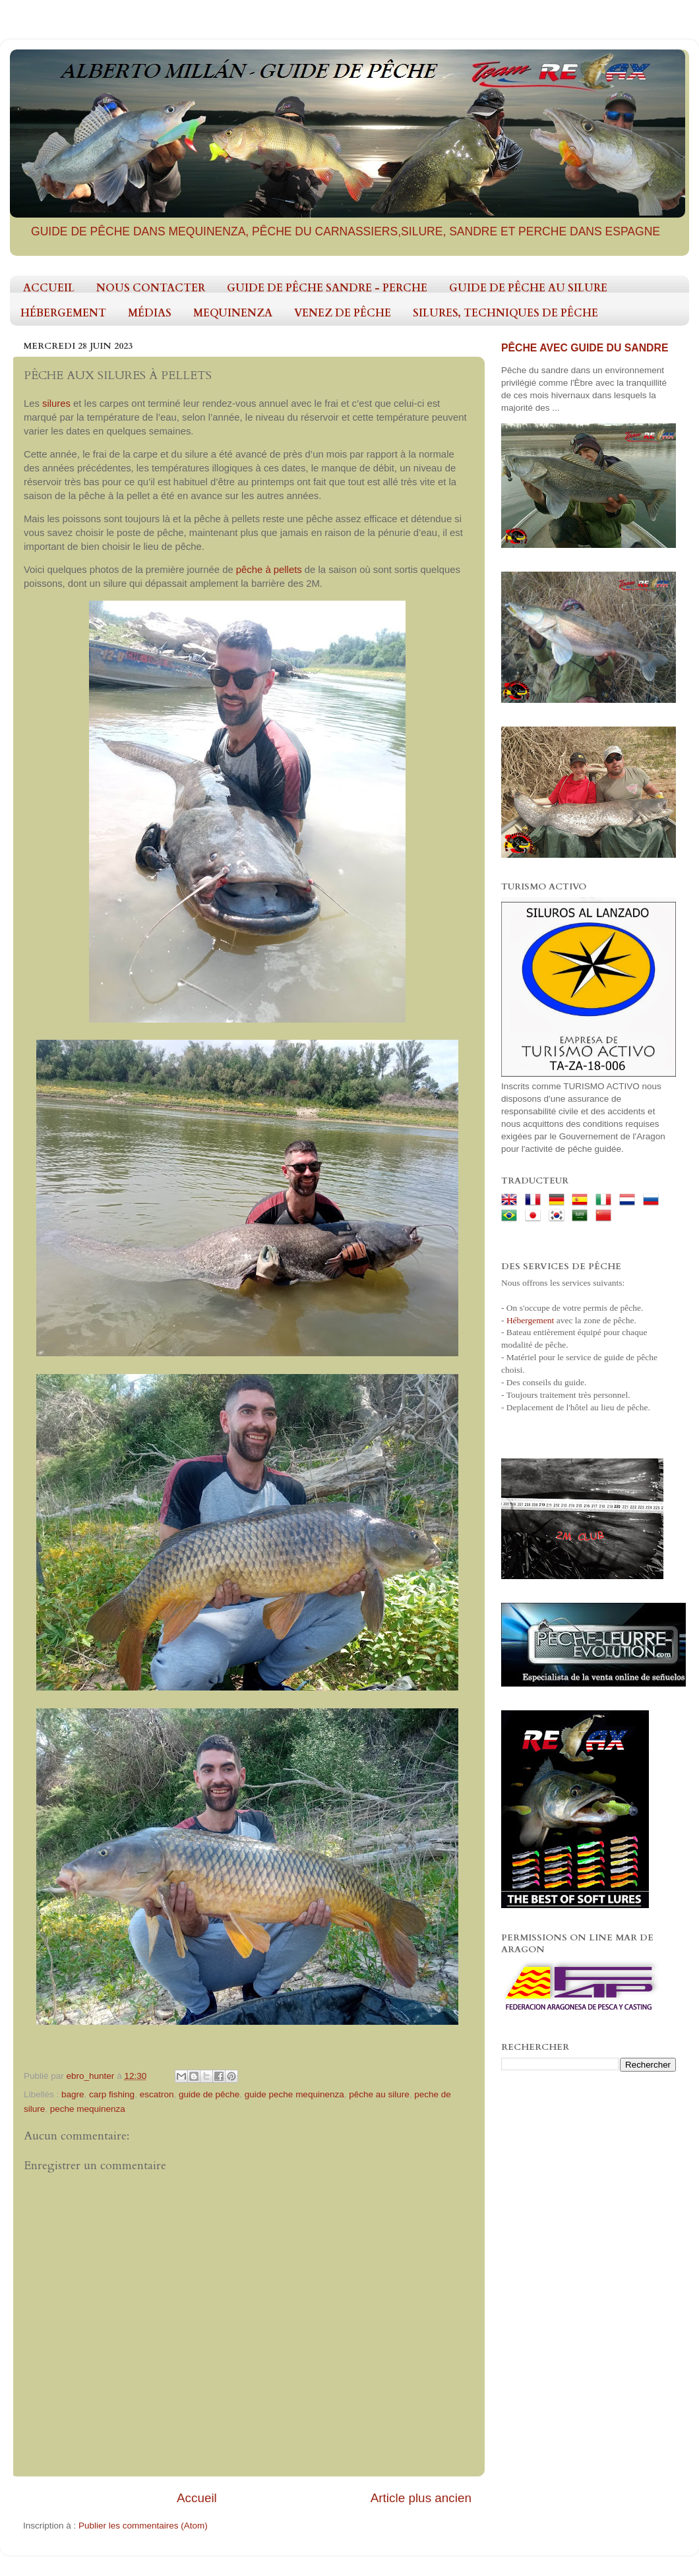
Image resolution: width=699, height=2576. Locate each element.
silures (57, 403)
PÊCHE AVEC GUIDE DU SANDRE (584, 347)
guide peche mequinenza (294, 2094)
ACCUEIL (49, 288)
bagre (72, 2094)
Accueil (197, 2498)
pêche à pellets (269, 569)
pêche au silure (379, 2094)
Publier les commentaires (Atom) (143, 2526)
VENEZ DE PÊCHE (342, 313)
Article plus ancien (421, 2498)
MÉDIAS (149, 313)
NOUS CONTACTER (150, 288)
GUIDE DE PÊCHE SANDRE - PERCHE (327, 288)
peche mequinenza (87, 2109)
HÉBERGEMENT (63, 313)
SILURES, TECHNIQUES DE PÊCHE (505, 313)
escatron (157, 2094)
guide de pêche (209, 2094)
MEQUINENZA (232, 313)
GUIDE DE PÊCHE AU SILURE (528, 288)
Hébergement (530, 1320)
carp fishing (112, 2094)
